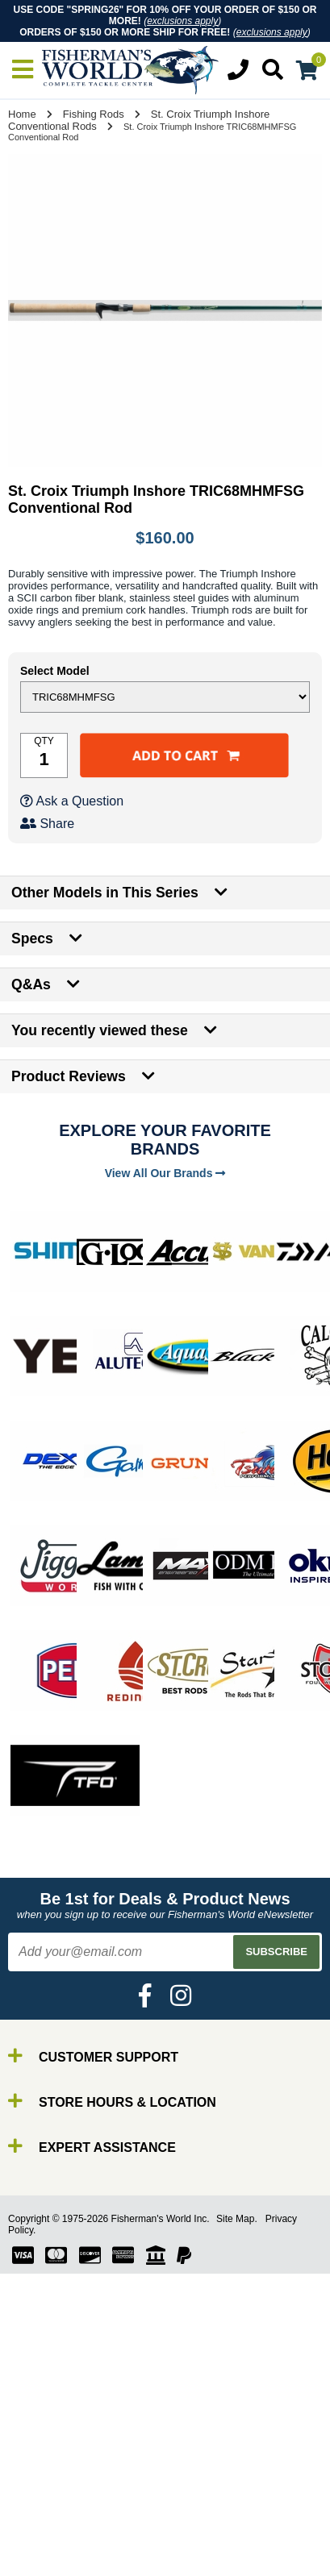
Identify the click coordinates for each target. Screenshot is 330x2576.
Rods (47, 2562)
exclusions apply (182, 21)
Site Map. (236, 2218)
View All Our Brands (165, 1173)
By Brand (59, 2547)
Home (22, 114)
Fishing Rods (93, 114)
